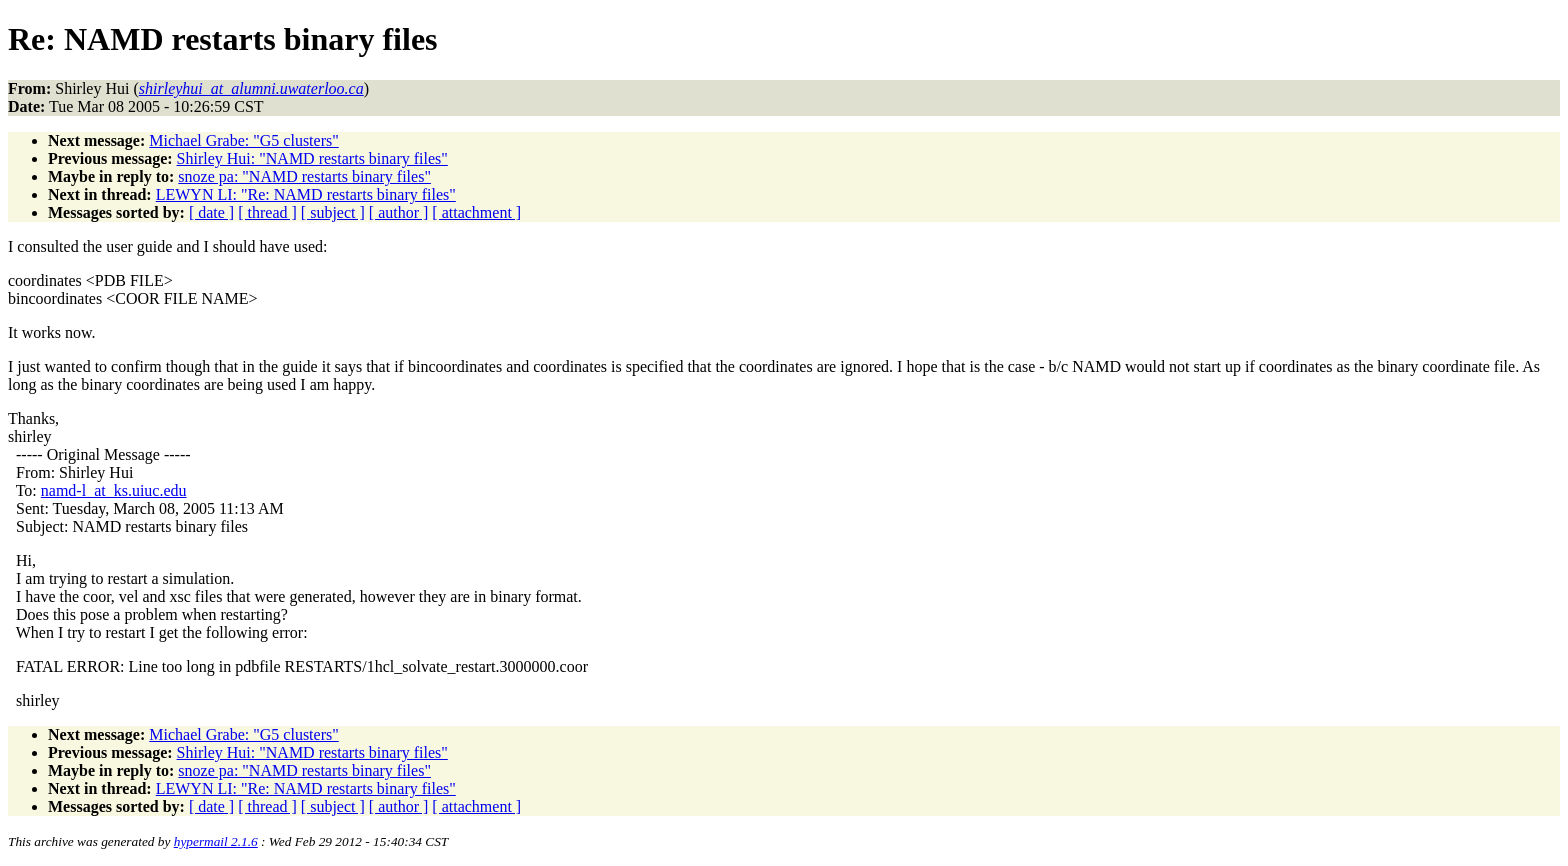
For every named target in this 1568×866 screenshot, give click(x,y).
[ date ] (211, 212)
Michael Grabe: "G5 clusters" (243, 140)
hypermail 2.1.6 (216, 841)
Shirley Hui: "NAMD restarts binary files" (312, 158)
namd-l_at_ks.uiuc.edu (114, 490)
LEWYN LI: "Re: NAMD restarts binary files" (306, 194)
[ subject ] (333, 212)
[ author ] (399, 212)
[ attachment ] (476, 212)
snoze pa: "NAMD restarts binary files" (304, 176)
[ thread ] (267, 212)
